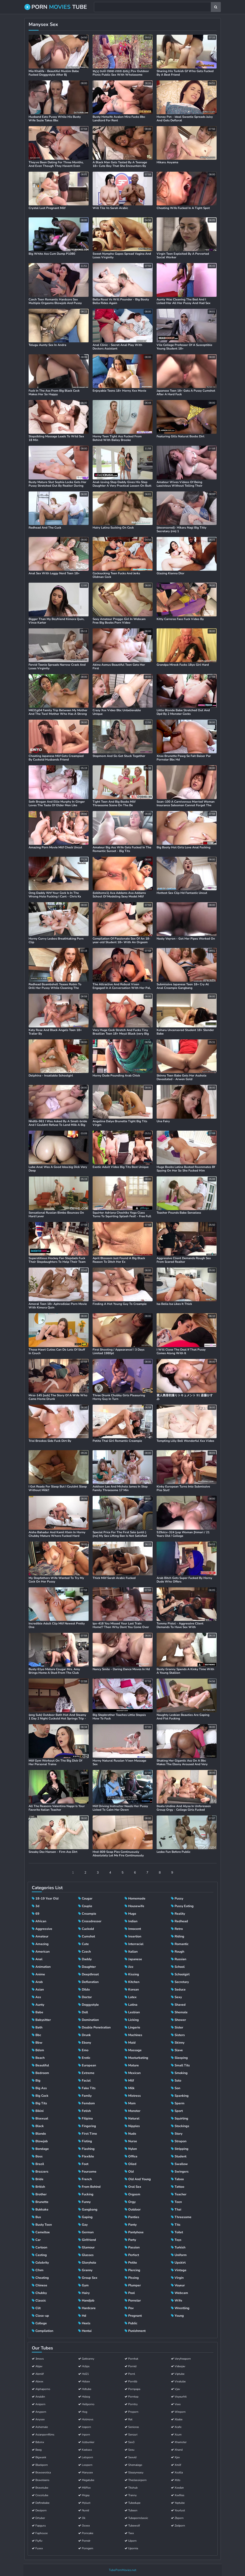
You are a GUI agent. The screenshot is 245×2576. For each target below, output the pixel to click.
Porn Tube (55, 7)
